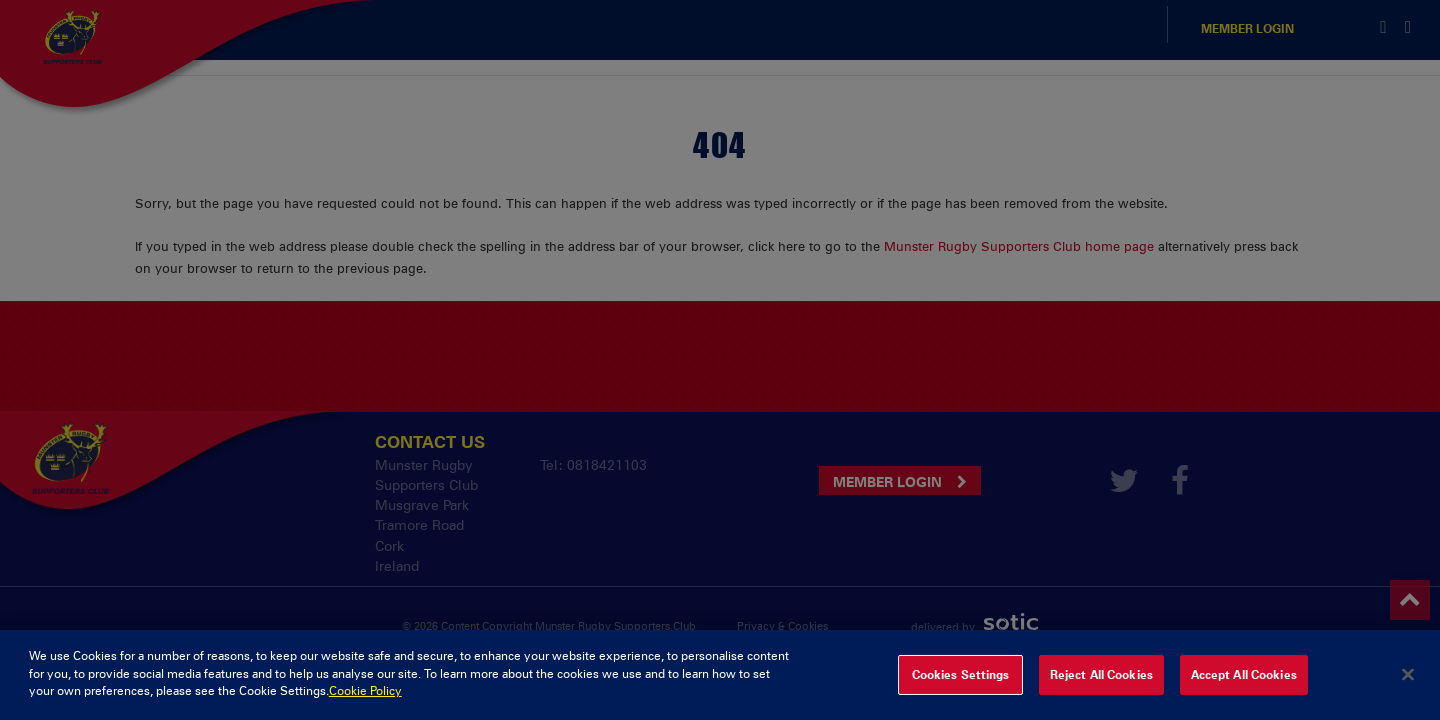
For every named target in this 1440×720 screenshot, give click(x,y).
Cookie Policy (365, 707)
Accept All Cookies (1244, 690)
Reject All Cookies (1101, 690)
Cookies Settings (961, 690)
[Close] (1408, 690)
